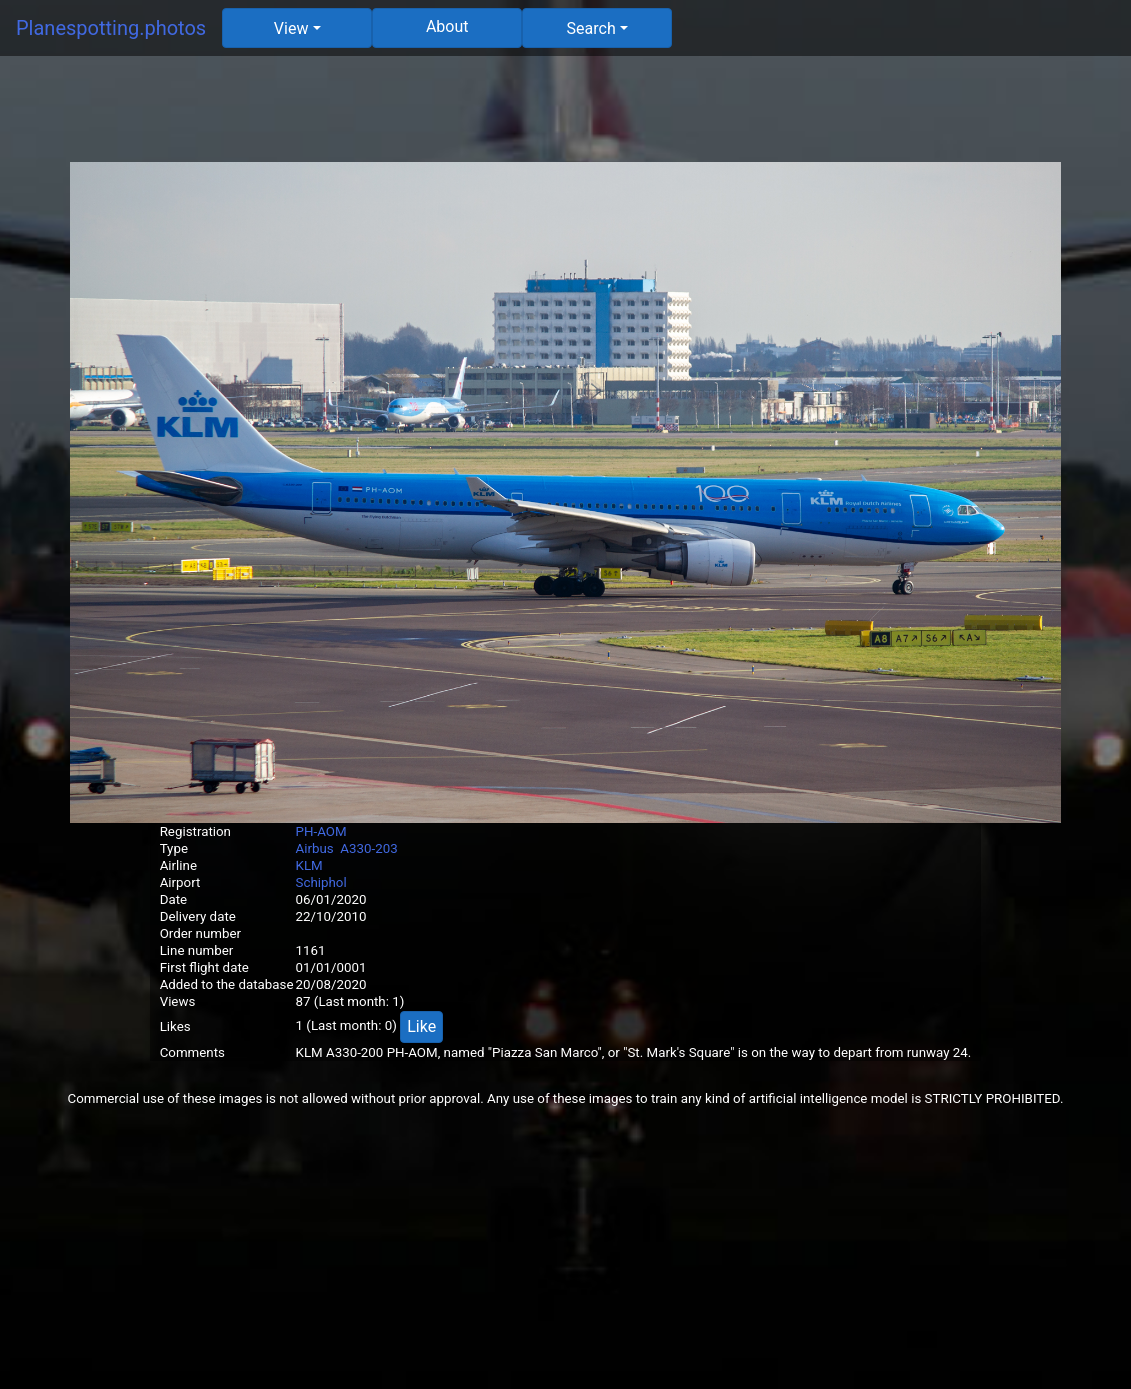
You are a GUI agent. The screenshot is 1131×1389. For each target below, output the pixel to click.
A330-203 (368, 848)
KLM (309, 865)
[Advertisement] (566, 117)
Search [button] (591, 28)
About (447, 26)
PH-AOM (321, 831)
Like (421, 1026)
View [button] (291, 28)
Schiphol (321, 882)
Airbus (315, 848)
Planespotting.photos (111, 28)
